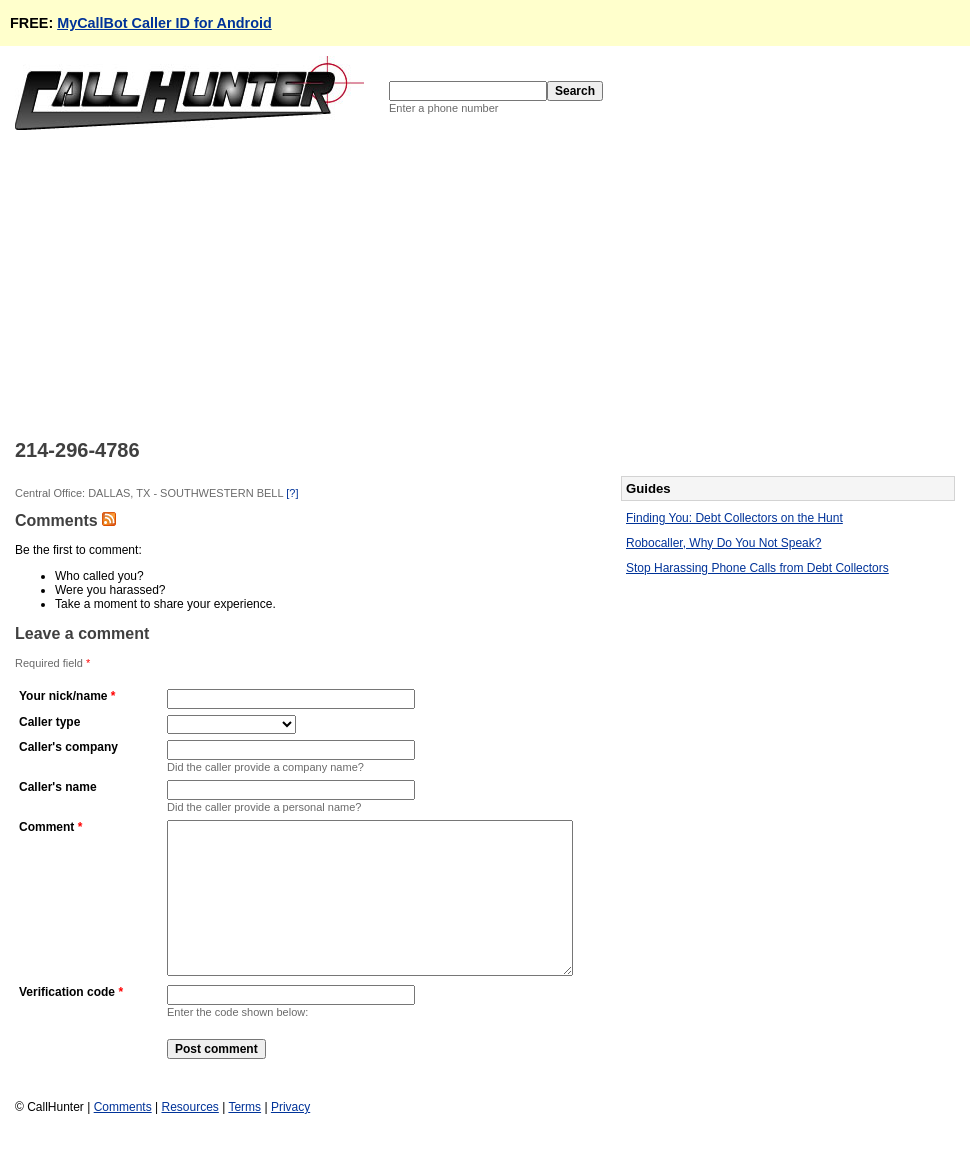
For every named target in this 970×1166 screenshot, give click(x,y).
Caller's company (68, 747)
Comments (123, 1137)
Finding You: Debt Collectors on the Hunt (734, 518)
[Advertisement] (340, 283)
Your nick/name (63, 696)
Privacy (290, 1137)
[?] (292, 493)
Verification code (67, 1022)
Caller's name (58, 787)
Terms (244, 1137)
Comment (46, 827)
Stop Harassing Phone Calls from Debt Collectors (757, 568)
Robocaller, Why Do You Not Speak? (723, 543)
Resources (189, 1137)
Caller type (49, 722)
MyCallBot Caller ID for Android (164, 23)
